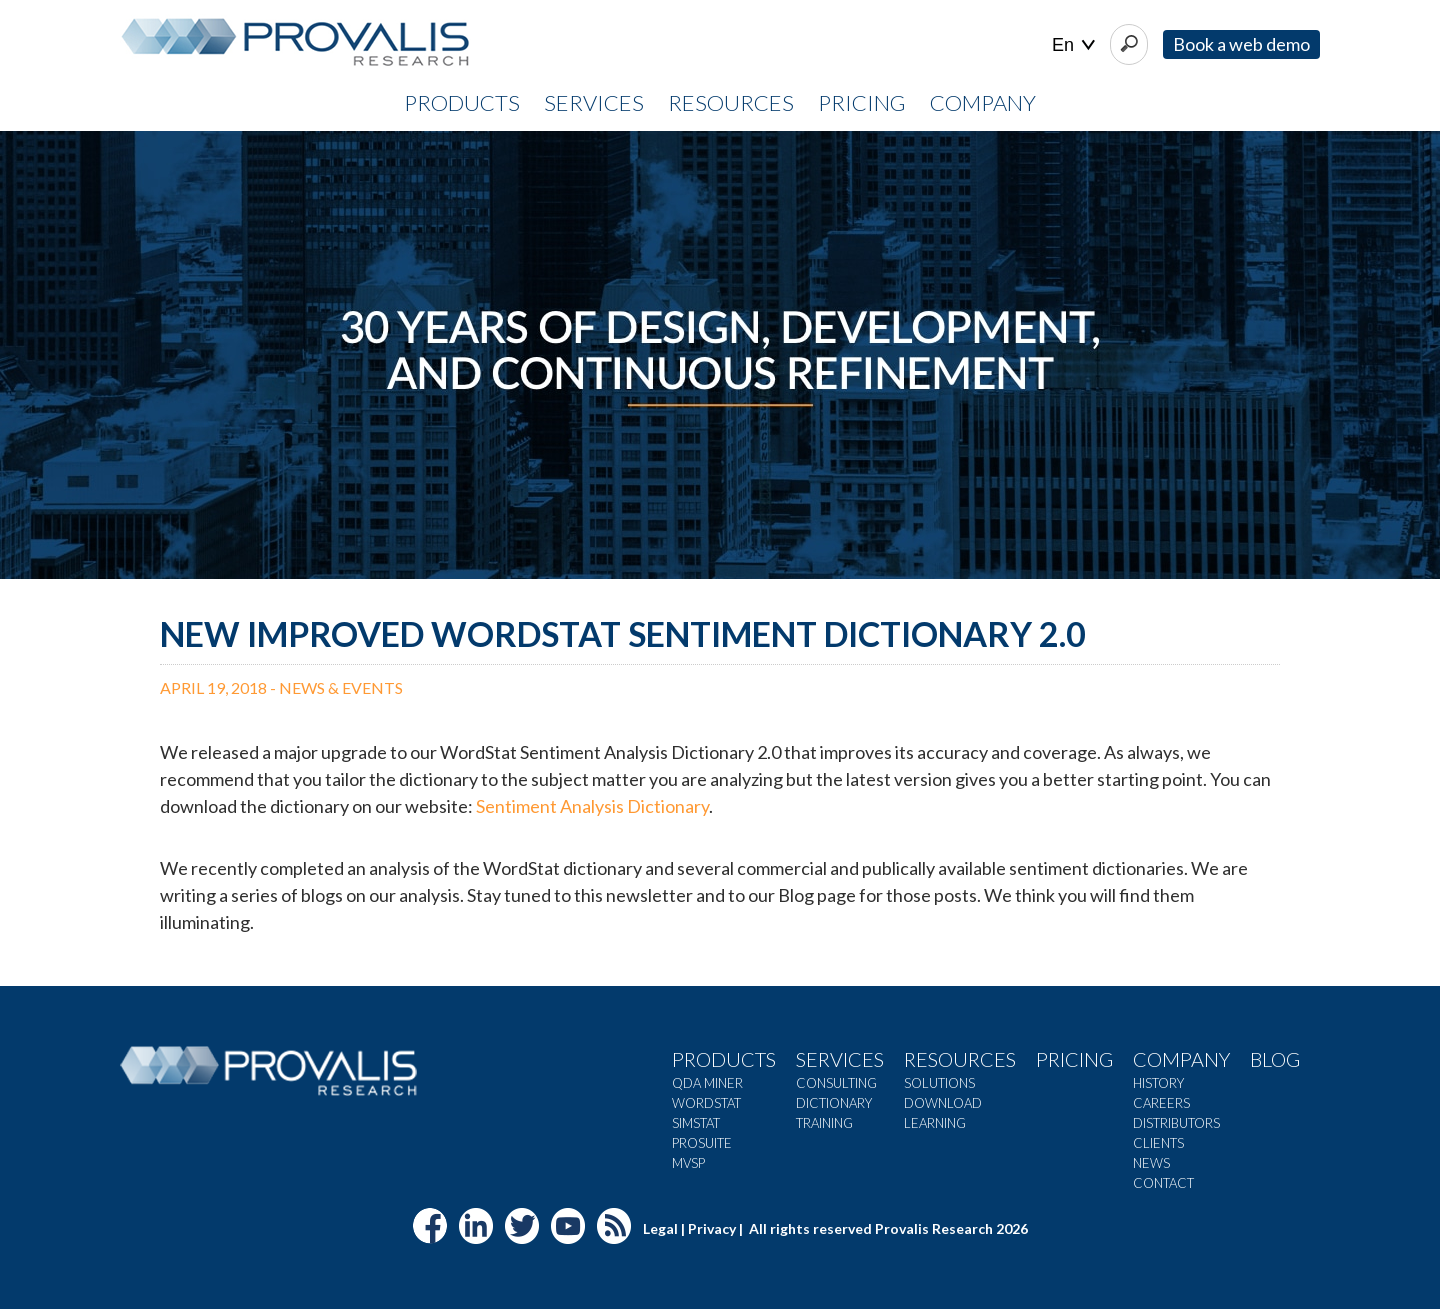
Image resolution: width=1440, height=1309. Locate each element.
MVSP (688, 1163)
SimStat (696, 1123)
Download (943, 1103)
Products (724, 1059)
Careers (1161, 1103)
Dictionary (834, 1103)
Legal (660, 1228)
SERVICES (594, 102)
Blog (1275, 1059)
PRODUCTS (462, 102)
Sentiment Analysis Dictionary (592, 806)
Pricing (1074, 1059)
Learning (935, 1123)
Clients (1158, 1143)
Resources (960, 1059)
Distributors (1176, 1123)
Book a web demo (1241, 44)
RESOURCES (731, 102)
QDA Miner (707, 1083)
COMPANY (983, 102)
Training (824, 1123)
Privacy (712, 1228)
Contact (1163, 1183)
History (1158, 1083)
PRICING (862, 102)
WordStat (706, 1103)
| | (1073, 45)
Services (840, 1059)
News (1151, 1163)
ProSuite (702, 1143)
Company (1181, 1059)
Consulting (836, 1083)
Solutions (939, 1083)
